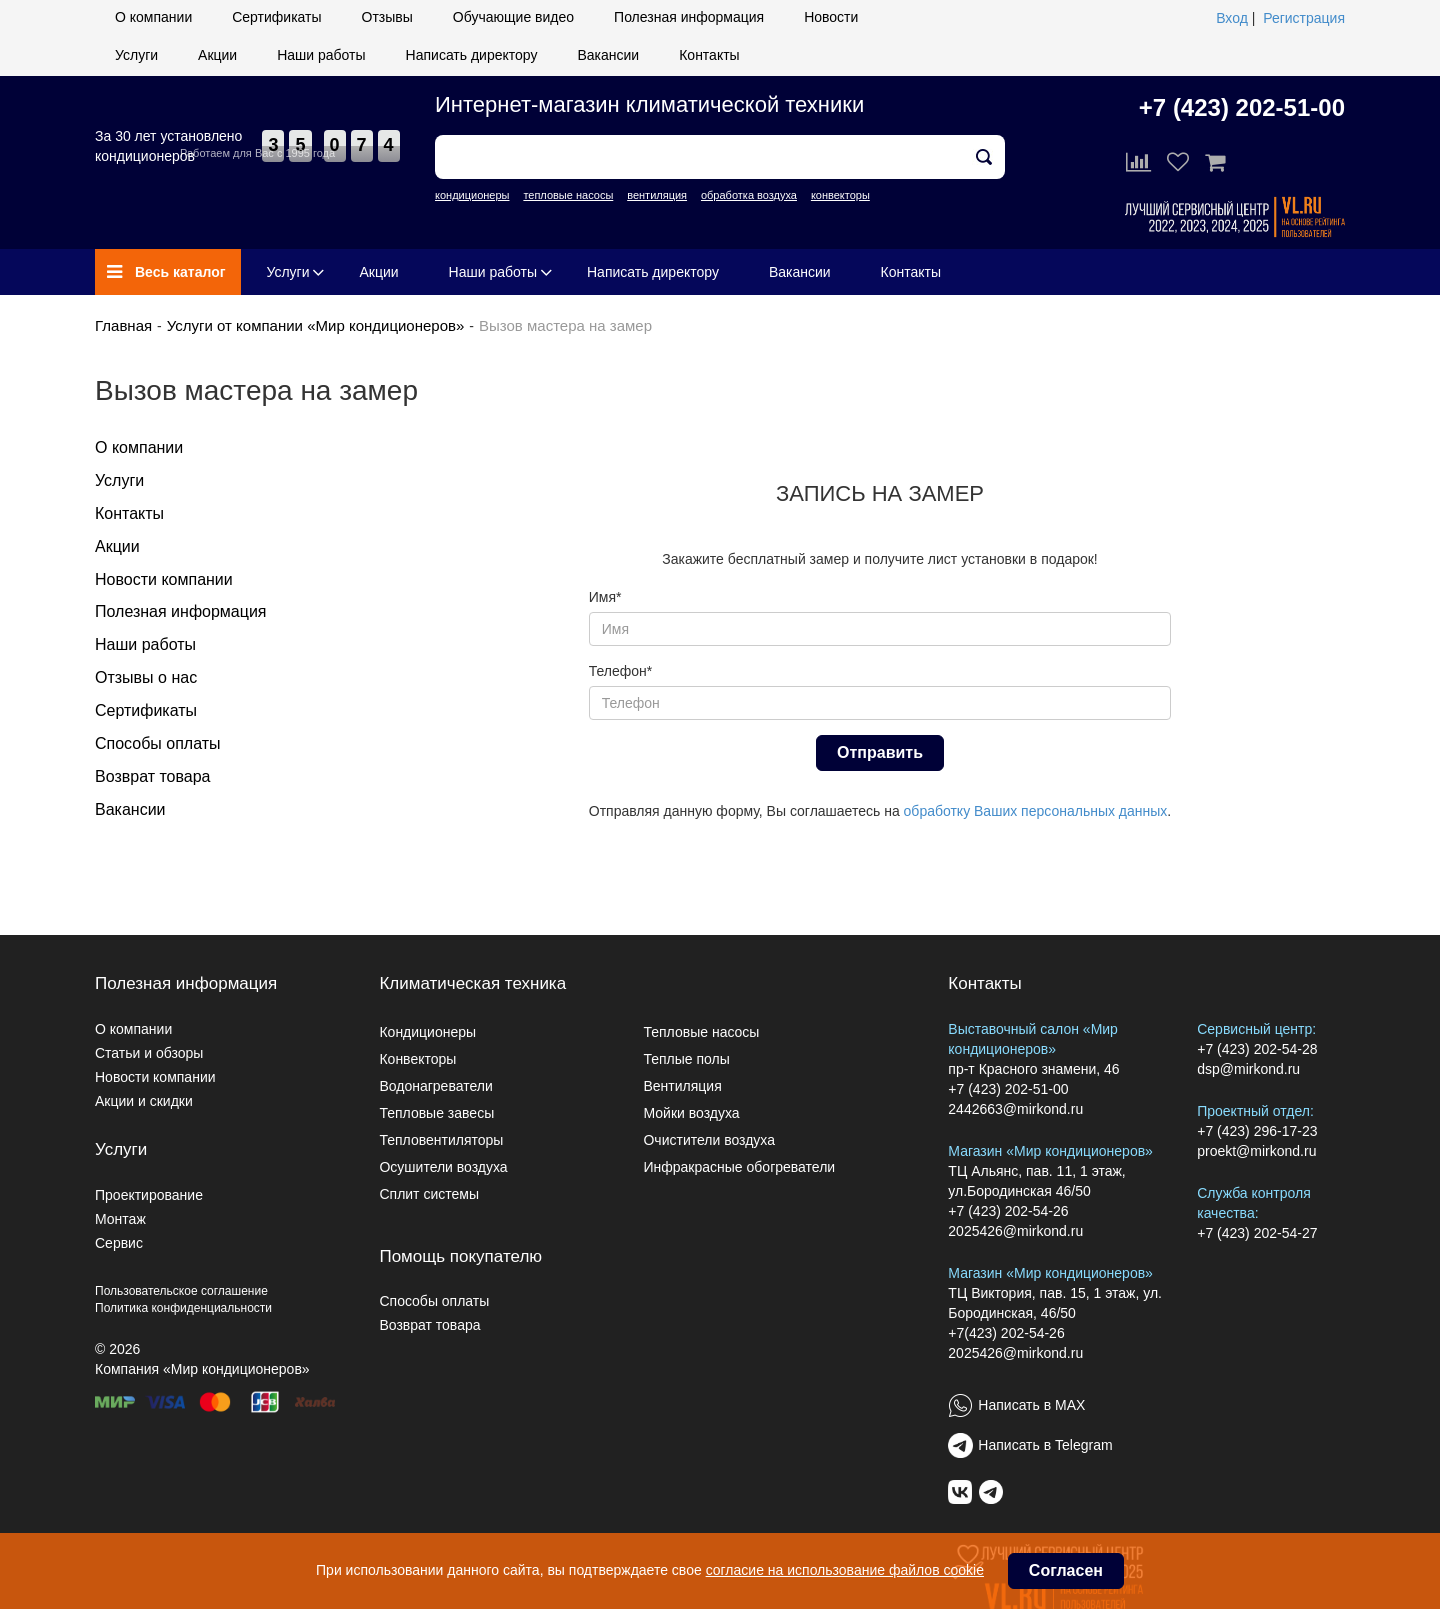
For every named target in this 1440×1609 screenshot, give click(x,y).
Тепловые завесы (436, 1113)
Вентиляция (682, 1086)
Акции (217, 55)
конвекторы (840, 195)
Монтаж (120, 1219)
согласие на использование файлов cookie (845, 1570)
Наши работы (321, 55)
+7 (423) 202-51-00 (1242, 107)
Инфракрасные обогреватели (739, 1167)
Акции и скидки (144, 1101)
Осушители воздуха (443, 1167)
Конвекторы (417, 1059)
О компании (153, 17)
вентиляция (657, 195)
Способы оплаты (158, 743)
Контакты (709, 55)
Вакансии (608, 55)
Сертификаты (276, 17)
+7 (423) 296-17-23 (1257, 1131)
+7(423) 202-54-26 (1006, 1333)
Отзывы (387, 17)
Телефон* (621, 671)
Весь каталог (166, 272)
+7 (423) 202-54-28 (1257, 1049)
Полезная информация (689, 17)
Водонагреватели (435, 1086)
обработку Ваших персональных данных (1036, 811)
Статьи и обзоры (149, 1053)
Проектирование (149, 1195)
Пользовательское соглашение (181, 1291)
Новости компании (164, 579)
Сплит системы (429, 1194)
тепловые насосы (568, 195)
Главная (123, 325)
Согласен (1066, 1570)
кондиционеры (472, 195)
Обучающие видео (513, 17)
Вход (1232, 18)
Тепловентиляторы (441, 1140)
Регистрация (1304, 18)
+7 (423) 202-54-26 (1008, 1211)
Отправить (880, 752)
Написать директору (472, 55)
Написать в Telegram (1045, 1445)
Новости (831, 17)
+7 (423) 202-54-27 (1257, 1233)
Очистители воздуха (709, 1140)
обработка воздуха (749, 195)
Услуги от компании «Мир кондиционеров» (316, 325)
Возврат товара (153, 776)
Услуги (136, 55)
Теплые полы (686, 1059)
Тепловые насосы (701, 1032)
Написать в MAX (1031, 1405)
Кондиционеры (427, 1032)
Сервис (119, 1243)
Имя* (605, 597)
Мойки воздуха (691, 1113)
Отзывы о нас (146, 677)
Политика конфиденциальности (183, 1308)
